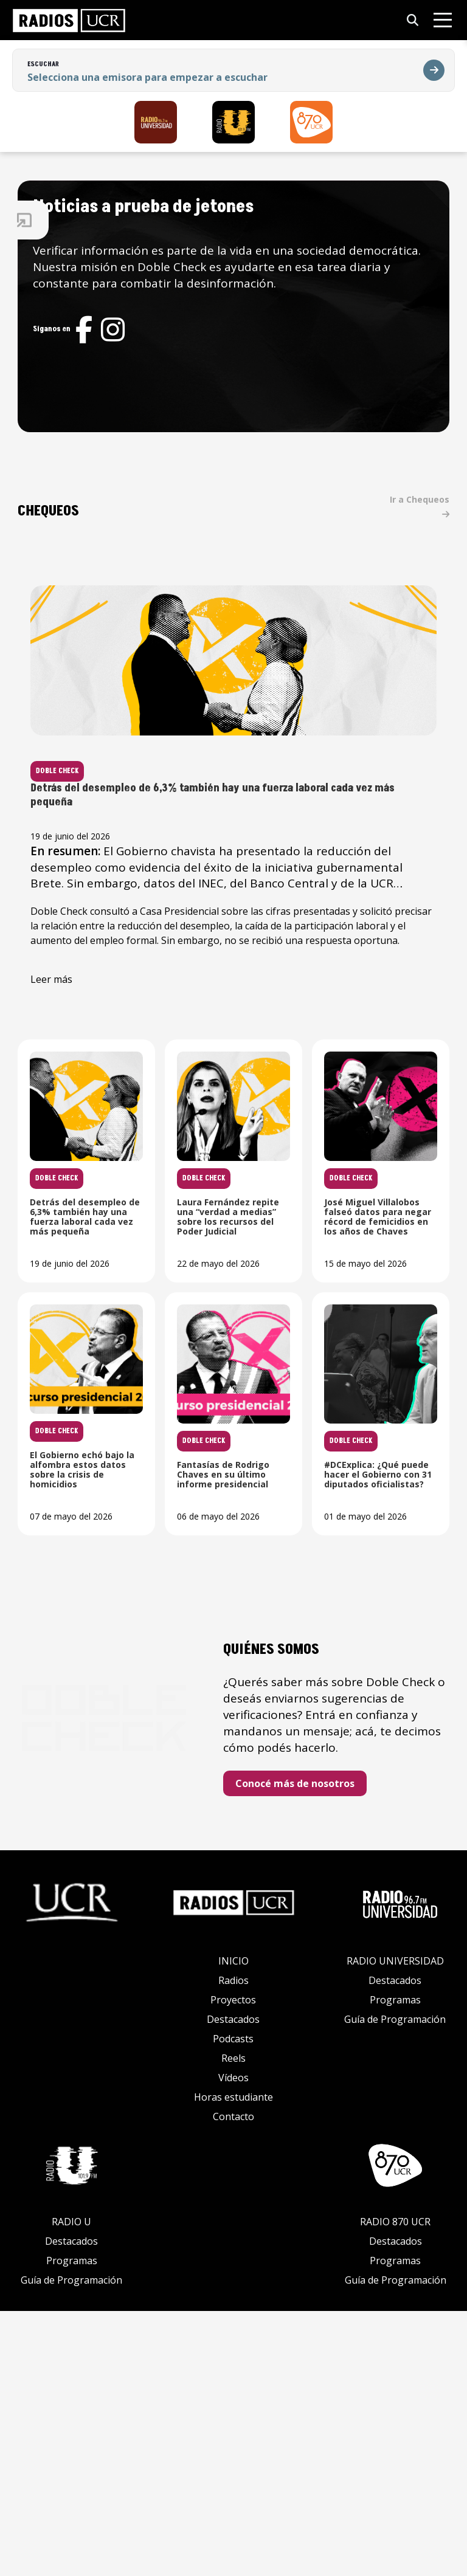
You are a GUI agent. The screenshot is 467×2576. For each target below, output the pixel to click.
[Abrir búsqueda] (412, 20)
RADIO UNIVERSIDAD (395, 2226)
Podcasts (233, 2303)
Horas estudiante (233, 2362)
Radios (233, 2245)
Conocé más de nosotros (349, 2048)
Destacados (233, 2284)
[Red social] (173, 346)
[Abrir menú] (443, 20)
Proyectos (233, 2264)
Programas (395, 2264)
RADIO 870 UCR (395, 2486)
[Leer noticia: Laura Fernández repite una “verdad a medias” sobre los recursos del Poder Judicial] (366, 1156)
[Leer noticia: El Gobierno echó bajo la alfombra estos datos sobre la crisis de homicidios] (366, 1409)
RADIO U (71, 2486)
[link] (69, 20)
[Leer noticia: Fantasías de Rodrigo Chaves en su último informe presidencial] (191, 1662)
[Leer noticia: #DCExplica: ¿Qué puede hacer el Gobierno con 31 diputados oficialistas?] (366, 1662)
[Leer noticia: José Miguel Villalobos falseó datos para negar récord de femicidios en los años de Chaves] (191, 1409)
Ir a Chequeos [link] (427, 513)
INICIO (233, 2226)
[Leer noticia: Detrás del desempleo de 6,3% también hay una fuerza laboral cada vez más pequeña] (278, 797)
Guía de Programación (395, 2284)
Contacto (233, 2381)
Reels (233, 2323)
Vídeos (233, 2342)
